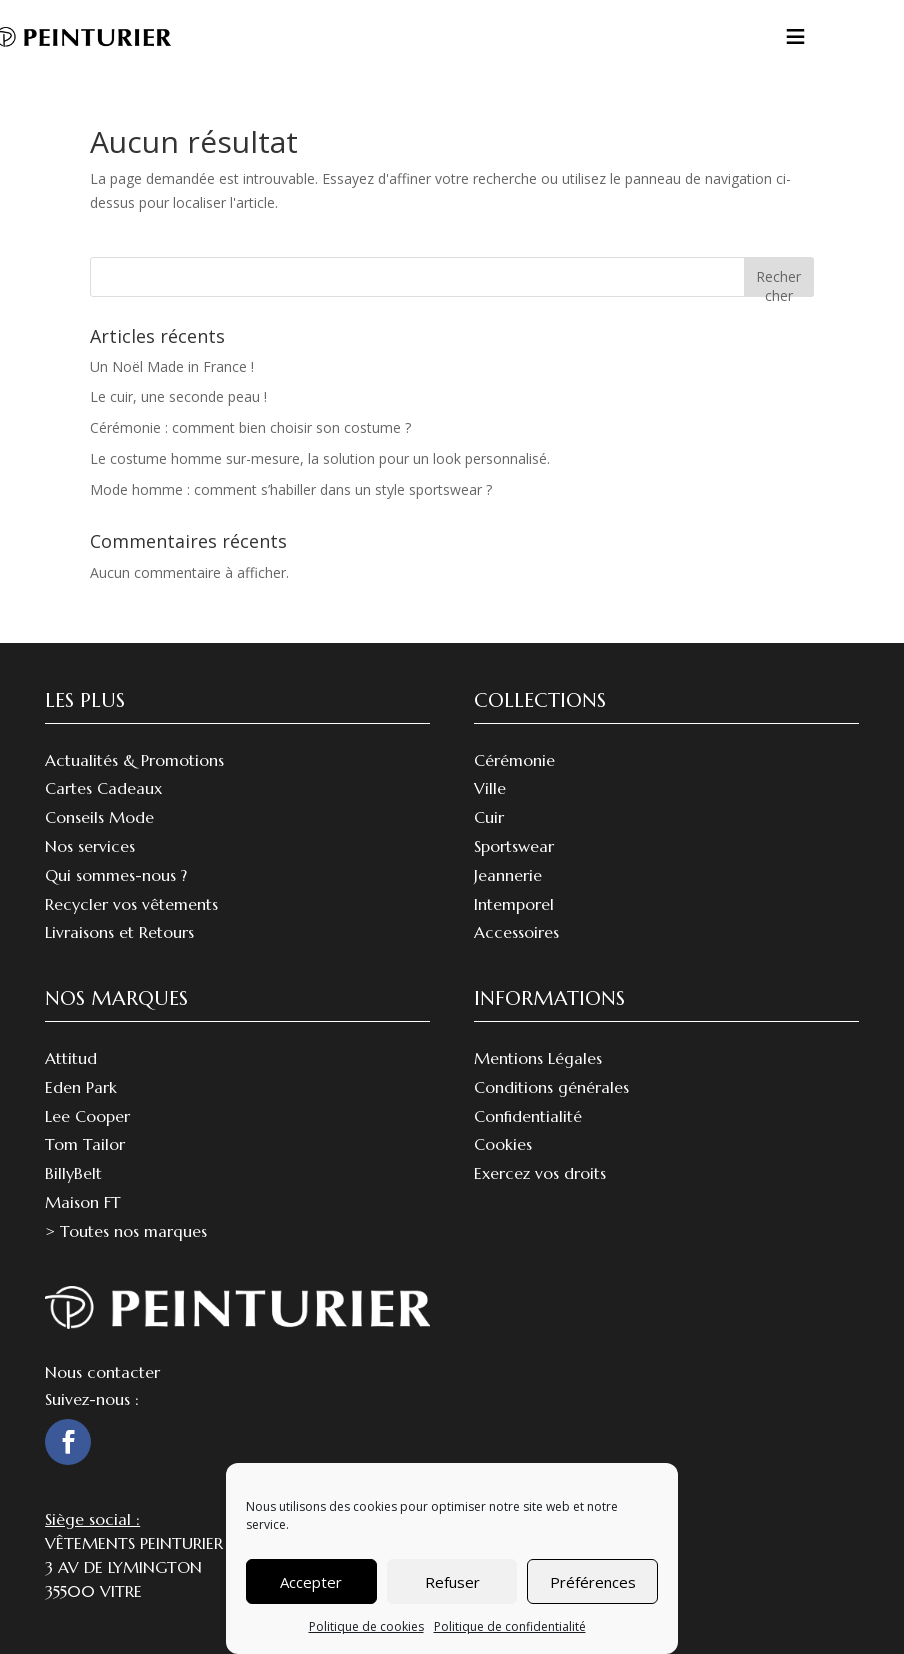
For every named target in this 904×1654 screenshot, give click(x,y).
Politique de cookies (366, 1626)
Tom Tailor (85, 1144)
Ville (490, 788)
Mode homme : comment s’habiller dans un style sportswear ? (291, 489)
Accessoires (516, 932)
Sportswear (514, 846)
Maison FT (83, 1202)
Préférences (593, 1582)
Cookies (503, 1144)
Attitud (71, 1058)
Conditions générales (551, 1087)
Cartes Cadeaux (103, 788)
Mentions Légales (538, 1058)
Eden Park (81, 1087)
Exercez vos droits (540, 1173)
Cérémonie (514, 760)
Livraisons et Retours (119, 932)
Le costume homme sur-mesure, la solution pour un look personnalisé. (320, 458)
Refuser (452, 1582)
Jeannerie (508, 875)
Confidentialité (528, 1116)
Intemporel (514, 904)
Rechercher (778, 281)
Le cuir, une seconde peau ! (178, 396)
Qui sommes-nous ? (116, 875)
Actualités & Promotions (134, 760)
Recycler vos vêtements (131, 904)
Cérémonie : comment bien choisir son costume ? (250, 427)
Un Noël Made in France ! (172, 366)
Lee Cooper (87, 1116)
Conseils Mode (99, 817)
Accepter (311, 1582)
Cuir (489, 817)
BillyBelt (73, 1173)
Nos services (90, 846)
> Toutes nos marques (126, 1231)
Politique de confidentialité (510, 1626)
